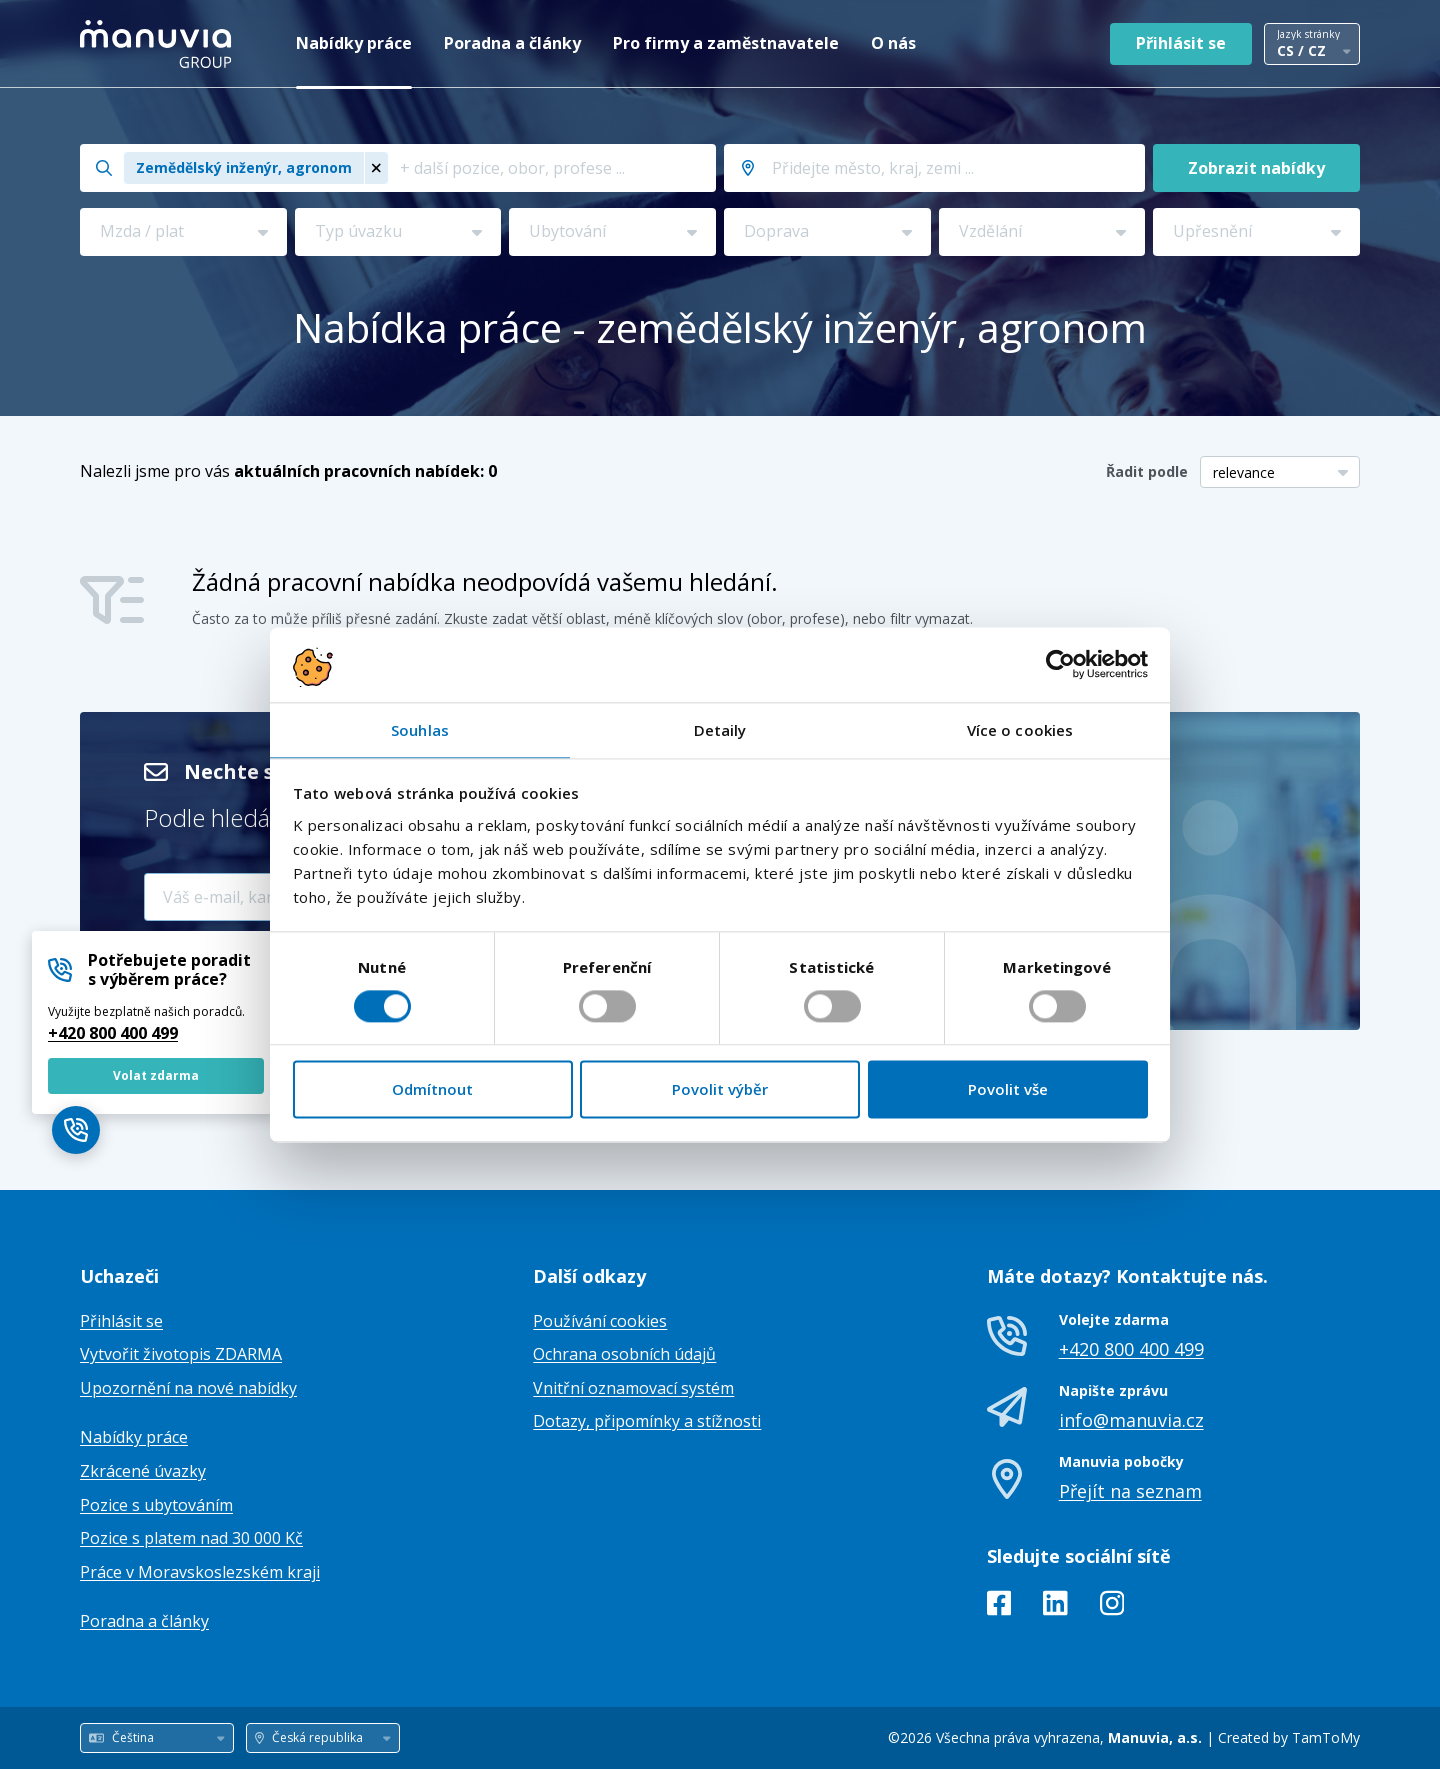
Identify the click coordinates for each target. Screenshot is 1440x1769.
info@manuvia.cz (1131, 1420)
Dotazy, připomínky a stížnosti (647, 1421)
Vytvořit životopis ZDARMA (181, 1354)
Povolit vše (1008, 1090)
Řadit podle (1147, 471)
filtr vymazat (930, 618)
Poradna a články (512, 43)
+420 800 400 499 (113, 1033)
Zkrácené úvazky (143, 1471)
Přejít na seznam (1130, 1491)
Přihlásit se (1181, 43)
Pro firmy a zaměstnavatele (726, 43)
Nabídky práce (354, 43)
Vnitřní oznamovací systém (633, 1388)
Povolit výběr (720, 1090)
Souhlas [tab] (420, 730)
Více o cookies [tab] (1020, 730)
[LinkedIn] (1055, 1607)
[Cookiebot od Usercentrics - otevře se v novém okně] (1060, 664)
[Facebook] (999, 1607)
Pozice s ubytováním (156, 1505)
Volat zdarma (156, 1075)
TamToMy (1326, 1737)
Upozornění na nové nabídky (188, 1388)
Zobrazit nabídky (1256, 168)
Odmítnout (432, 1090)
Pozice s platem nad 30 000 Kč (191, 1538)
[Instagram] (1112, 1607)
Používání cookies (600, 1321)
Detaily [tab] (720, 730)
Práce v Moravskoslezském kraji (200, 1572)
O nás (893, 43)
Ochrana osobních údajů (624, 1354)
